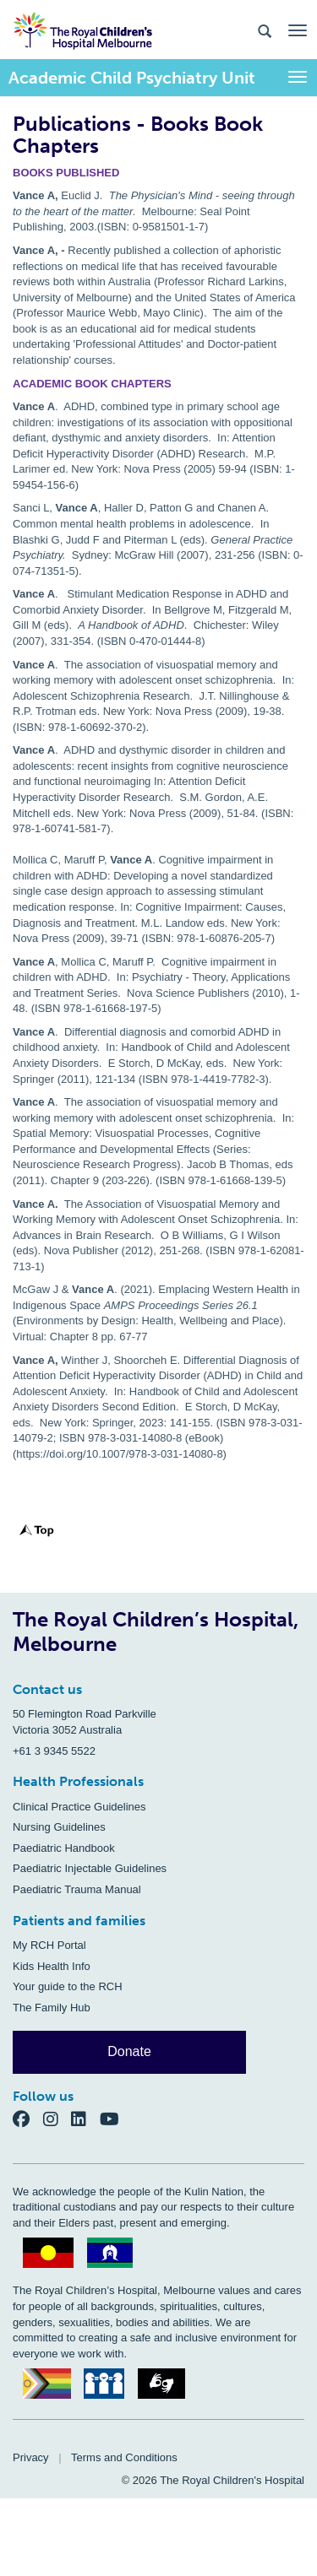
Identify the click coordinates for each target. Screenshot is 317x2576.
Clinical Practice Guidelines (79, 1806)
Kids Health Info (51, 1966)
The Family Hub (51, 2007)
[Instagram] (57, 2118)
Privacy (31, 2457)
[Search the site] (264, 30)
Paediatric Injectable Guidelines (90, 1868)
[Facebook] (28, 2118)
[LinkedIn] (85, 2118)
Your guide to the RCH (68, 1986)
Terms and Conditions (124, 2457)
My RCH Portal (49, 1945)
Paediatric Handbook (64, 1848)
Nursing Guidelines (59, 1827)
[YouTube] (114, 2118)
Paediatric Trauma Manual (77, 1889)
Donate (129, 2051)
